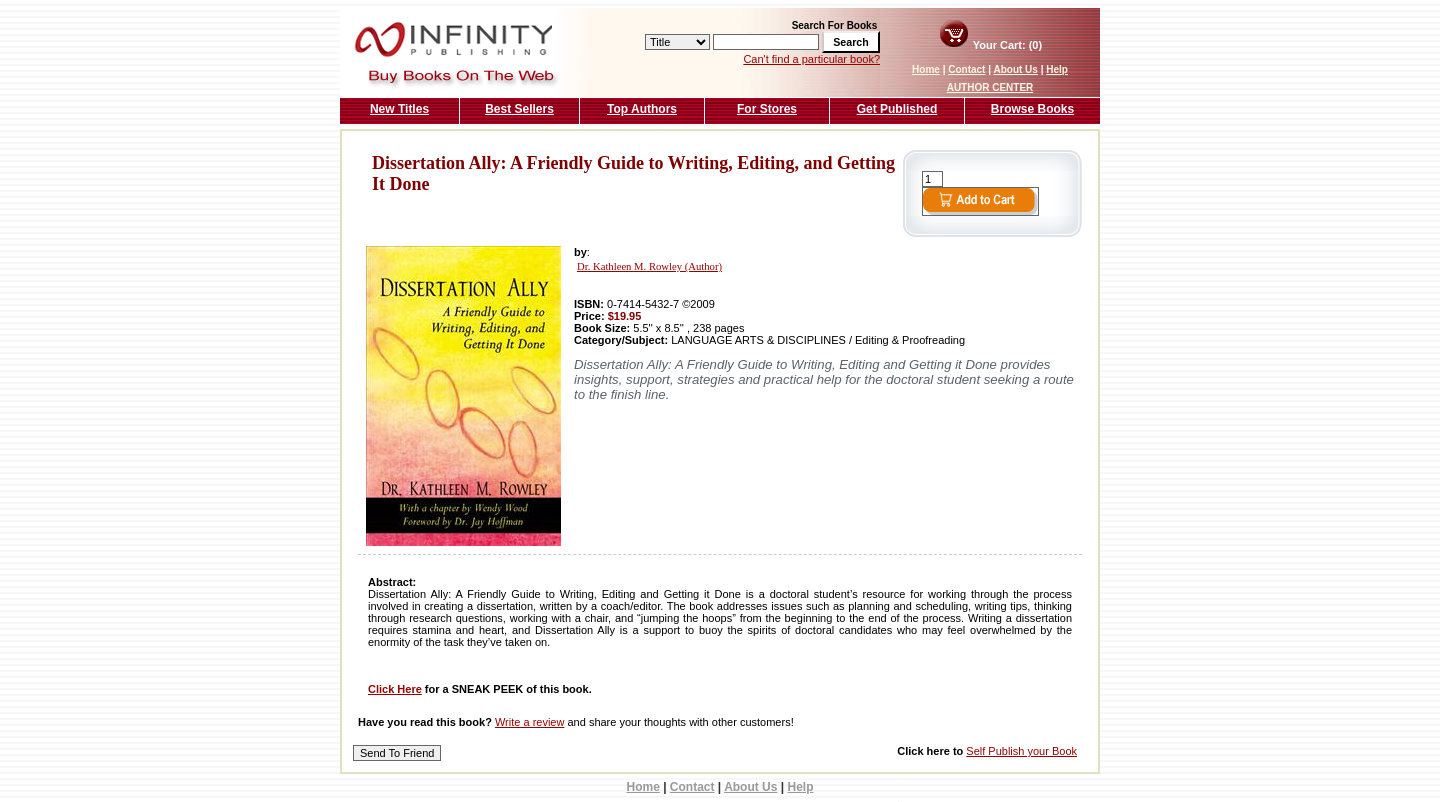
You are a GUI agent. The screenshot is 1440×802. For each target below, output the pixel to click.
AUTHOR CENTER (990, 87)
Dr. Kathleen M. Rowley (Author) (649, 266)
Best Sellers (519, 109)
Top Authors (642, 109)
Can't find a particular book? (811, 59)
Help (1057, 69)
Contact (966, 69)
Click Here (395, 689)
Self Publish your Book (1021, 751)
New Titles (399, 109)
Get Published (897, 109)
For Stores (767, 109)
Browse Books (1032, 109)
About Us (1015, 69)
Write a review (529, 722)
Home (926, 69)
